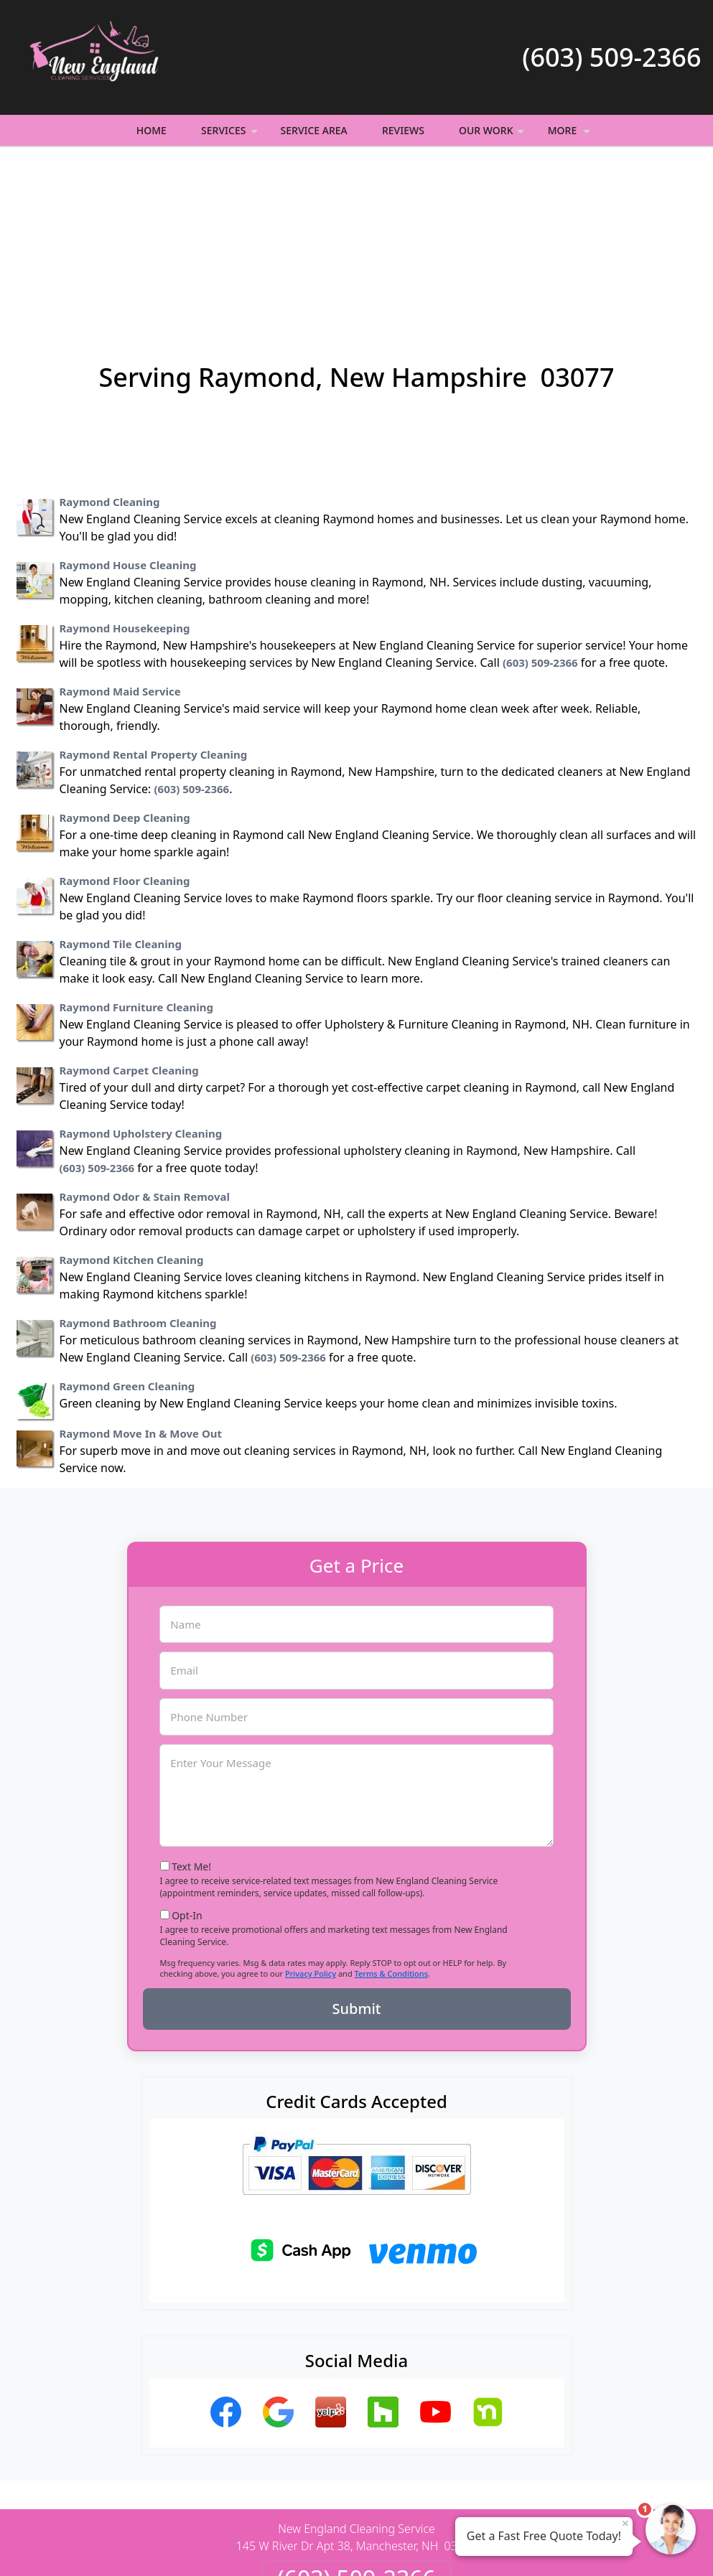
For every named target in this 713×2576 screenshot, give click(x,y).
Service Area (314, 130)
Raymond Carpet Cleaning (129, 914)
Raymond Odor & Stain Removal (145, 1040)
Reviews (403, 130)
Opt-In (187, 1759)
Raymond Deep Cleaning (125, 661)
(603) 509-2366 (611, 57)
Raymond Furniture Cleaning (136, 850)
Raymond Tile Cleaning (121, 787)
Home (151, 130)
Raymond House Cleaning (128, 408)
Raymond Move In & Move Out (141, 1277)
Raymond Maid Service (120, 535)
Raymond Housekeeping (125, 471)
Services (231, 134)
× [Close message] (625, 2523)
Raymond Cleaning (110, 345)
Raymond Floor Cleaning (125, 724)
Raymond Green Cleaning (127, 1229)
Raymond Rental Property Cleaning (154, 598)
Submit (356, 1852)
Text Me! (191, 1710)
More (570, 134)
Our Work (493, 134)
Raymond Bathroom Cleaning (138, 1166)
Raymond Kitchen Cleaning (132, 1103)
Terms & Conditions (392, 1817)
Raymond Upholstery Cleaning (141, 977)
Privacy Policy (310, 1817)
